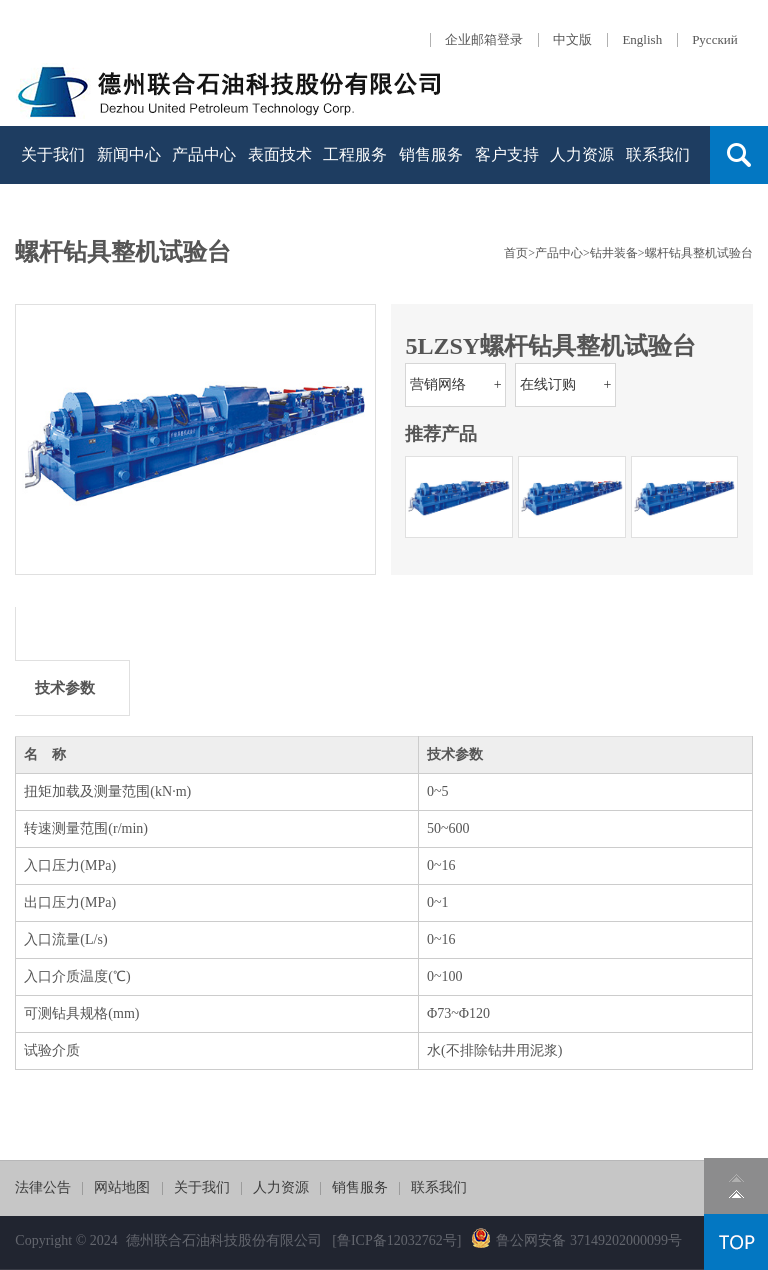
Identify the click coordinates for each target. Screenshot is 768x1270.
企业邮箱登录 (484, 39)
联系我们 (658, 154)
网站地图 (122, 1187)
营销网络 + (456, 384)
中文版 (572, 39)
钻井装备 (614, 253)
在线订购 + (566, 384)
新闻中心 (129, 154)
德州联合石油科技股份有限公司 (224, 1240)
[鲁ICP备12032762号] (396, 1240)
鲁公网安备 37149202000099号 (576, 1240)
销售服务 (431, 154)
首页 (516, 253)
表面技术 (280, 154)
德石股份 (231, 88)
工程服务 (355, 154)
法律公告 (43, 1187)
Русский (715, 39)
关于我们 (53, 154)
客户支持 (507, 154)
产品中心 (204, 154)
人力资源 (582, 154)
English (642, 39)
